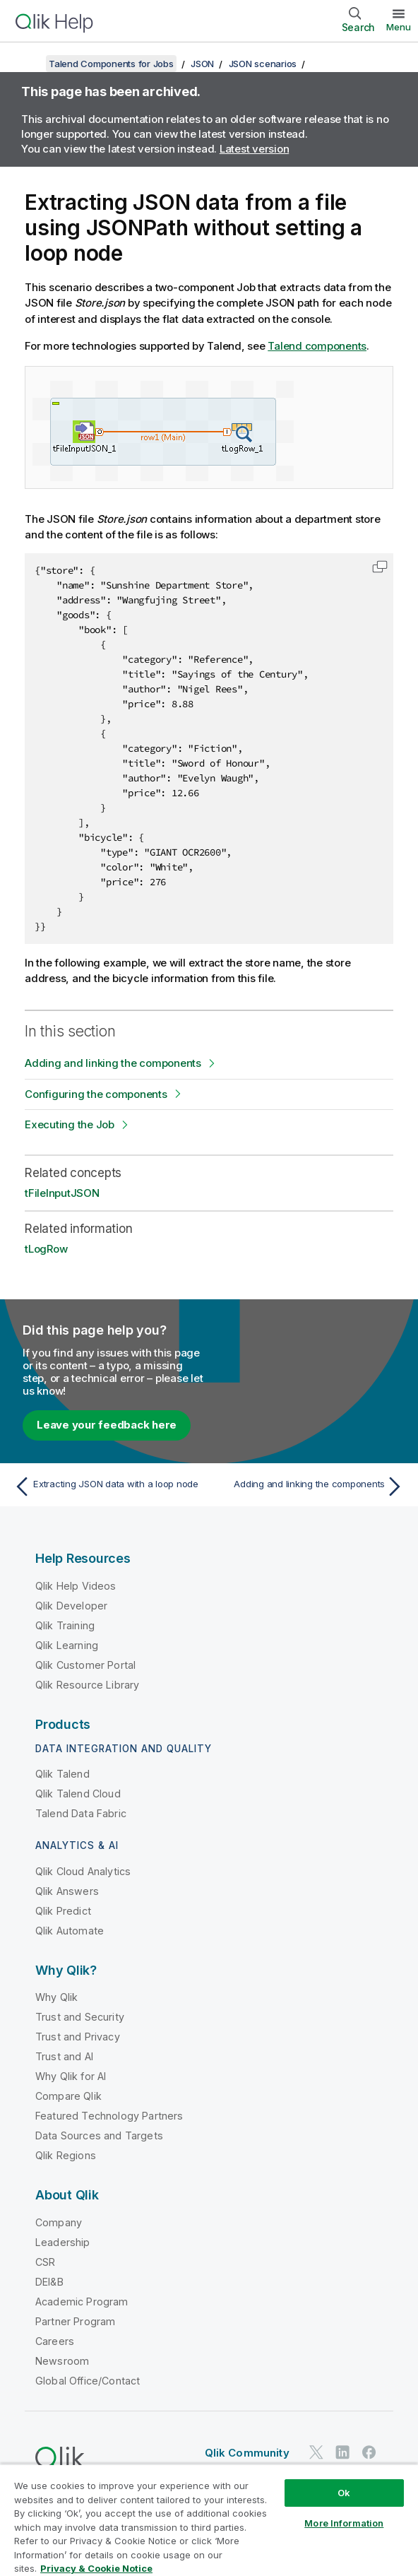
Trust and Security (79, 2017)
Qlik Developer (71, 1606)
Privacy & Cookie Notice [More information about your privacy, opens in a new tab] (96, 2568)
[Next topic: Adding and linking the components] (310, 1486)
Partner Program (75, 2321)
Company (58, 2222)
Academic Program (82, 2302)
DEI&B (49, 2282)
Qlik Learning (66, 1645)
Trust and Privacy (77, 2037)
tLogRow (46, 1248)
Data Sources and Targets (99, 2135)
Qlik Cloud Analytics (83, 1871)
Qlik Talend (62, 1774)
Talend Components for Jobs (111, 63)
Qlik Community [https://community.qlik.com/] (247, 2452)
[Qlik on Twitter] (316, 2453)
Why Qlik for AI (70, 2076)
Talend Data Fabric (80, 1813)
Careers (54, 2341)
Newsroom (62, 2361)
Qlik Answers (67, 1891)
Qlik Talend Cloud (78, 1794)
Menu (398, 27)
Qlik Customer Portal (85, 1665)
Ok (344, 2492)
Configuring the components (96, 1094)
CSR (45, 2262)
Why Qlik (56, 1997)
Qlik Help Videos (76, 1586)
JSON (202, 63)
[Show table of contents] (28, 63)
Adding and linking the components (113, 1063)
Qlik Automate (69, 1931)
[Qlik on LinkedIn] (342, 2453)
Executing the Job (69, 1124)
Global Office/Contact (87, 2381)
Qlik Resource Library (87, 1685)
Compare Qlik (68, 2096)
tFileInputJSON (62, 1193)
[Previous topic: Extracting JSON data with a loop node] (108, 1486)
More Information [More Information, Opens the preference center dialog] (343, 2523)
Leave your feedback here (107, 1424)
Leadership (62, 2242)
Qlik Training (65, 1625)
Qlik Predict (63, 1911)
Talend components (317, 346)
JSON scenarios (263, 63)
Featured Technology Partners (109, 2116)
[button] (379, 566)
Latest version (254, 148)
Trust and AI (64, 2056)
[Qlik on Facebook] (369, 2453)
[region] (209, 2520)
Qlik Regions (65, 2155)
